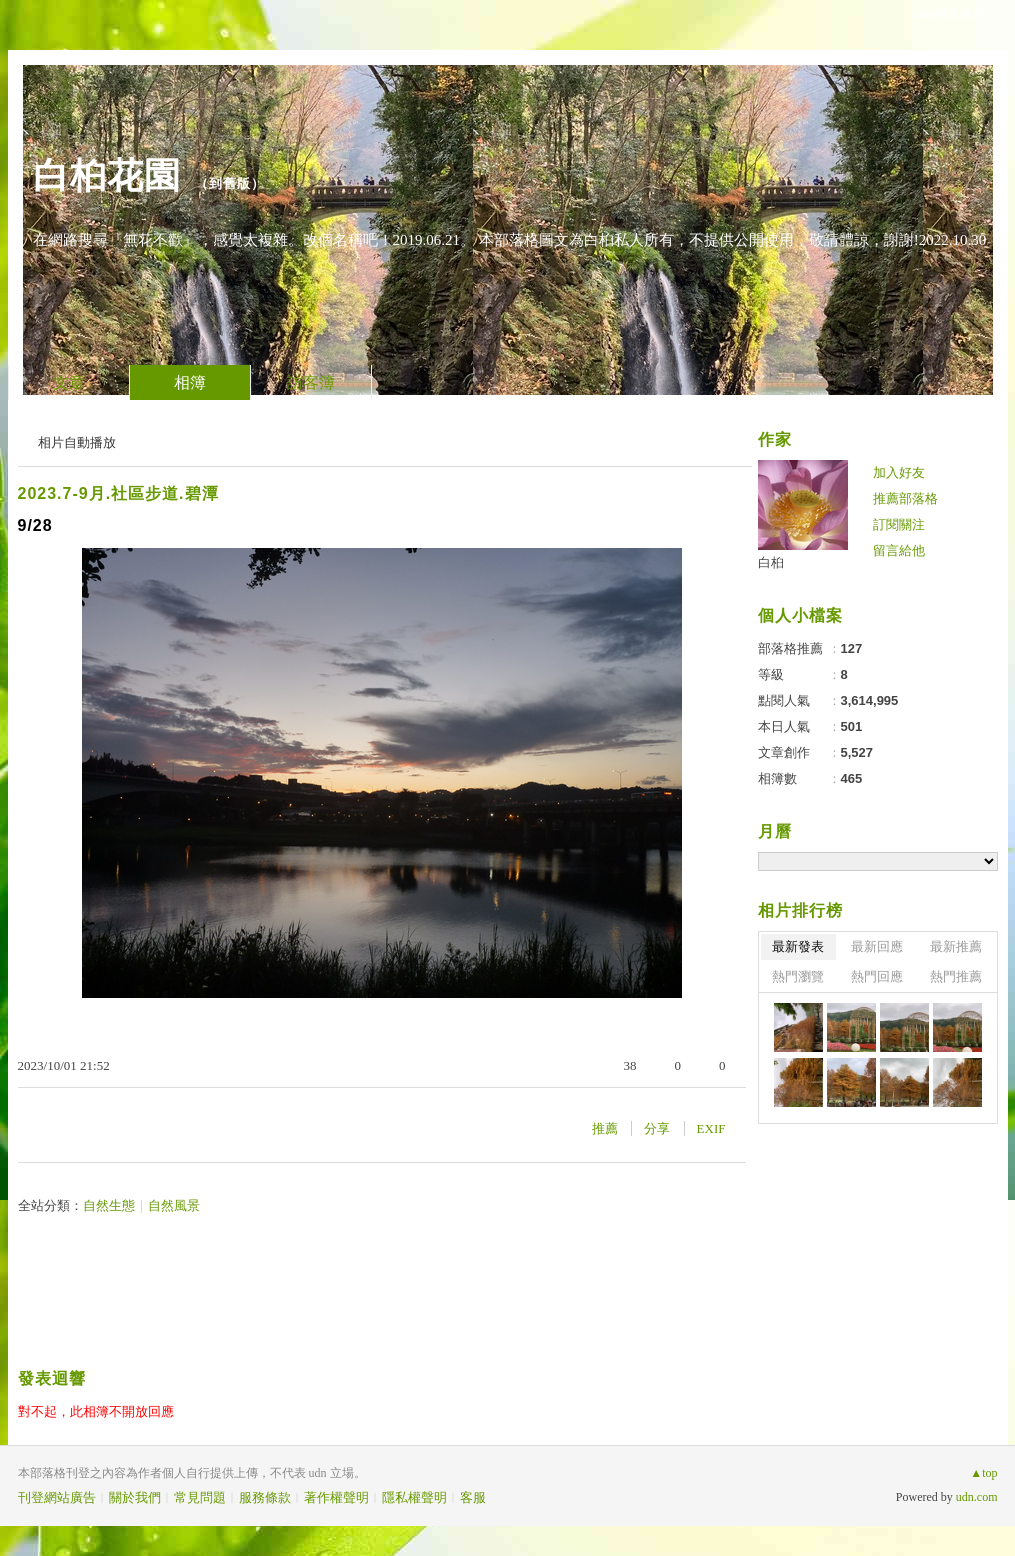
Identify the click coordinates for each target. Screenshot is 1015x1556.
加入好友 (899, 472)
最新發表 (798, 946)
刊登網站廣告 (57, 1497)
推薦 (605, 1128)
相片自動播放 (77, 442)
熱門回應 (877, 976)
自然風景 (174, 1205)
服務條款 (265, 1497)
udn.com (977, 1497)
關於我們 (135, 1497)
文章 (69, 382)
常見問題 (200, 1497)
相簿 (190, 382)
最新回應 (877, 946)
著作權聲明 (336, 1497)
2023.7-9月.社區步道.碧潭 (118, 493)
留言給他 (899, 550)
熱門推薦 (956, 976)
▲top (983, 1473)
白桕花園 (107, 175)
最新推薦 (956, 946)
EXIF (711, 1128)
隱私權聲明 (414, 1497)
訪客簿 (311, 382)
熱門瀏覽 (798, 976)
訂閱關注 (899, 524)
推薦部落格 (905, 498)
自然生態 (109, 1205)
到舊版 (230, 183)
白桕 (771, 562)
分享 (657, 1128)
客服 (473, 1497)
